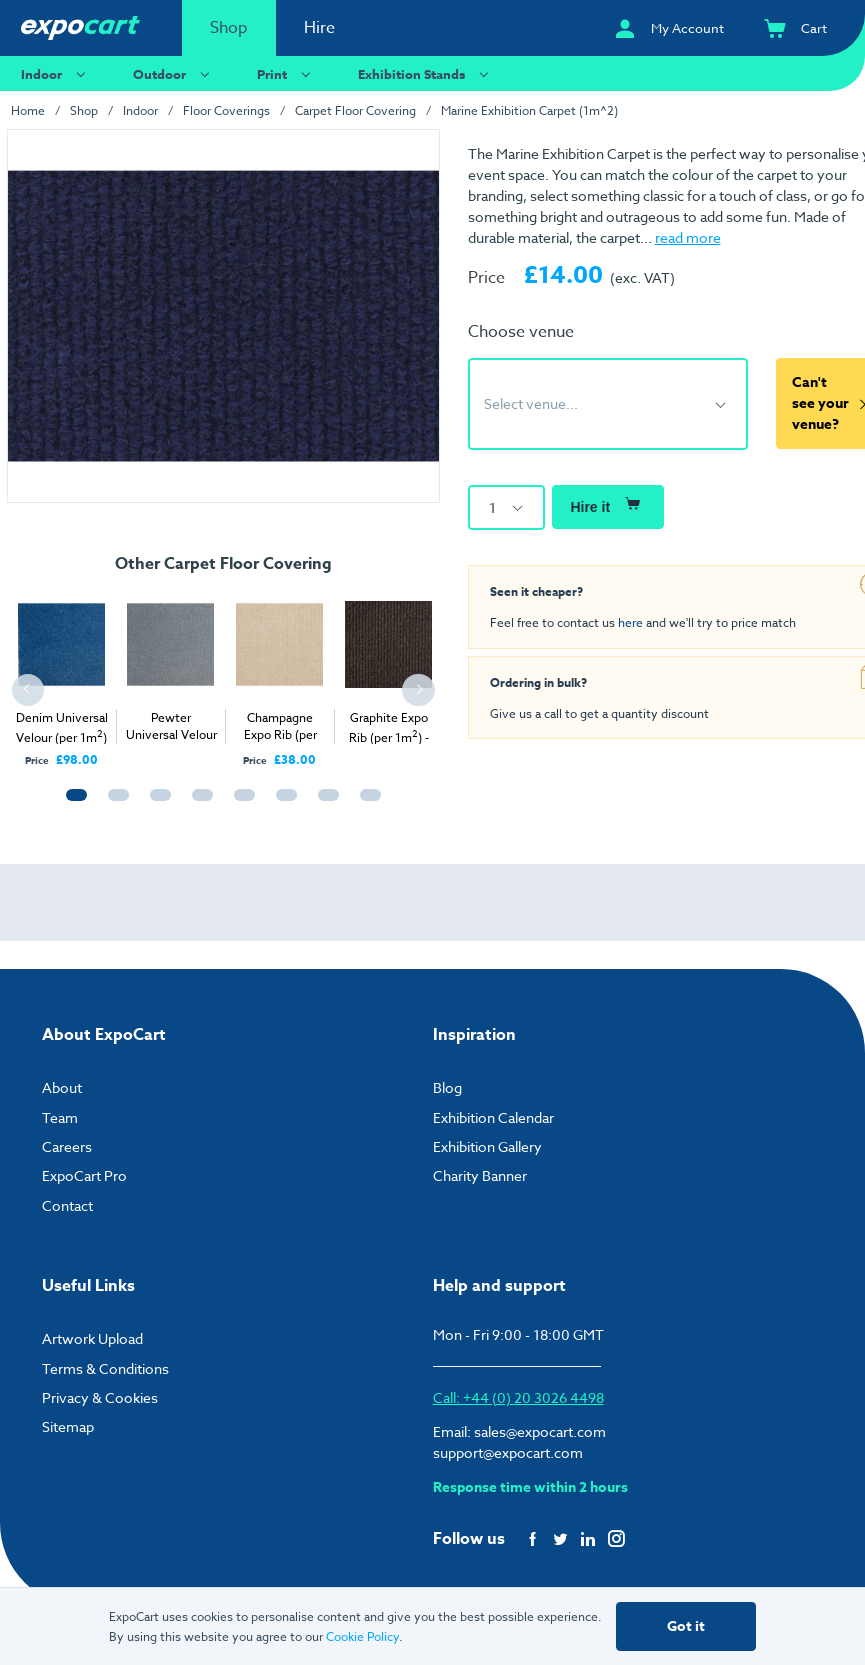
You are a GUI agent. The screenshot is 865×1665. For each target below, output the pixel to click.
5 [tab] (240, 804)
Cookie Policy (362, 1636)
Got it (686, 1626)
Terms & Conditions (105, 1368)
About (62, 1087)
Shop (229, 28)
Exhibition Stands (426, 73)
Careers (67, 1146)
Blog (447, 1087)
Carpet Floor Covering (355, 110)
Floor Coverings (226, 110)
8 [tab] (366, 804)
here (630, 621)
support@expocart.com (508, 1452)
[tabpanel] (61, 675)
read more (688, 237)
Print (286, 73)
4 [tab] (198, 804)
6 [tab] (282, 804)
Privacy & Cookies (100, 1397)
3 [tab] (156, 804)
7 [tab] (324, 804)
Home (28, 110)
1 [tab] (72, 804)
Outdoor (174, 73)
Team (60, 1117)
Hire (319, 28)
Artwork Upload (92, 1338)
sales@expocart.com (540, 1431)
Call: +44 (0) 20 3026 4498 (518, 1397)
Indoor (56, 73)
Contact (67, 1205)
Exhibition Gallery (487, 1146)
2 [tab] (114, 804)
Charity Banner (480, 1175)
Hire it (607, 503)
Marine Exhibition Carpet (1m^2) (529, 110)
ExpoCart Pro (84, 1175)
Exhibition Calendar (493, 1117)
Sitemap (68, 1426)
